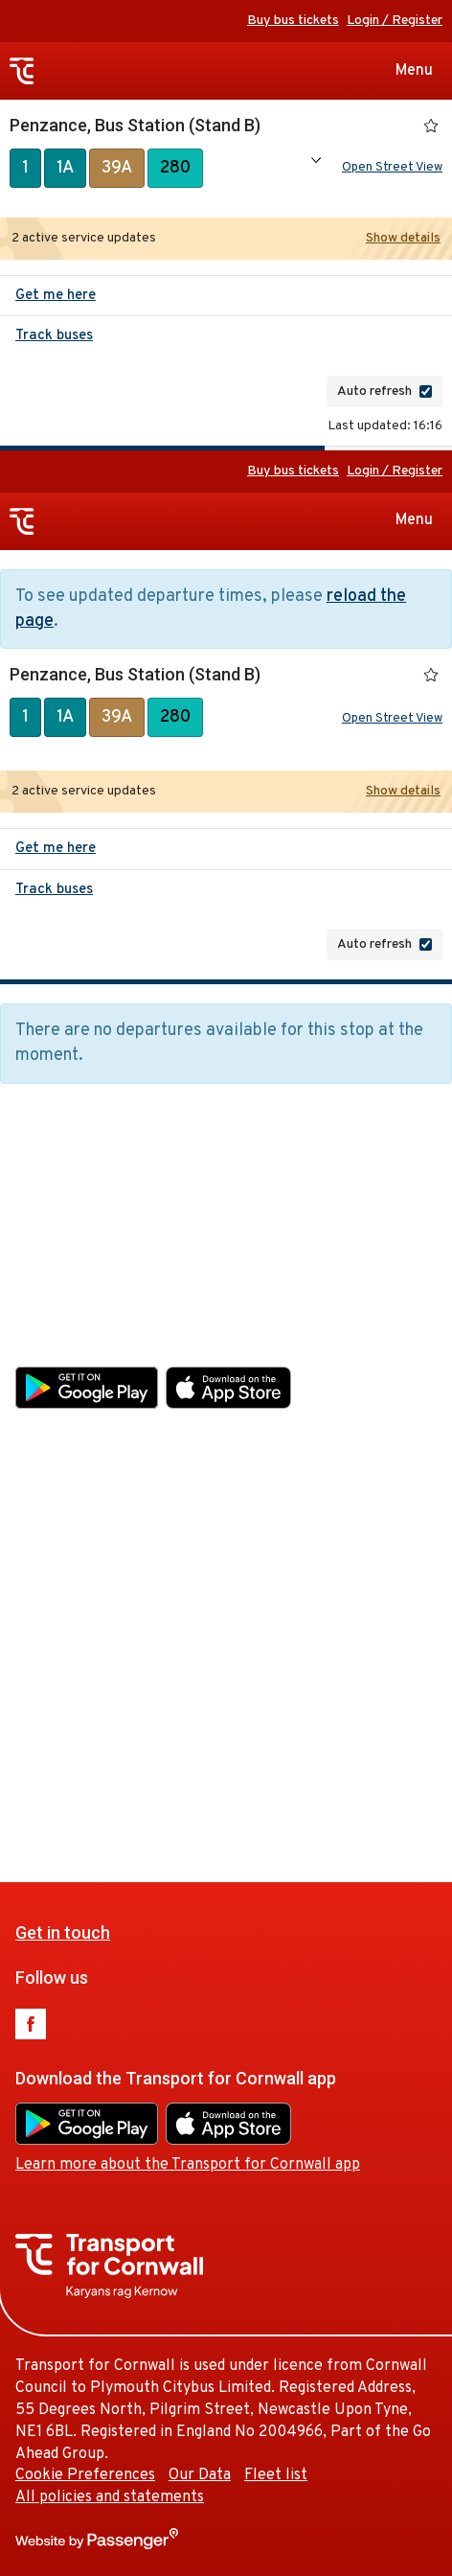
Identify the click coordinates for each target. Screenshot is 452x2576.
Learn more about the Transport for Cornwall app (187, 1432)
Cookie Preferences (85, 1743)
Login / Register (394, 20)
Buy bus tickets (293, 20)
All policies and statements (109, 1765)
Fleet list (275, 1743)
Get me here (55, 299)
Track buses (54, 340)
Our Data (200, 1743)
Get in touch (62, 1200)
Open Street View (392, 169)
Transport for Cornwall (22, 71)
